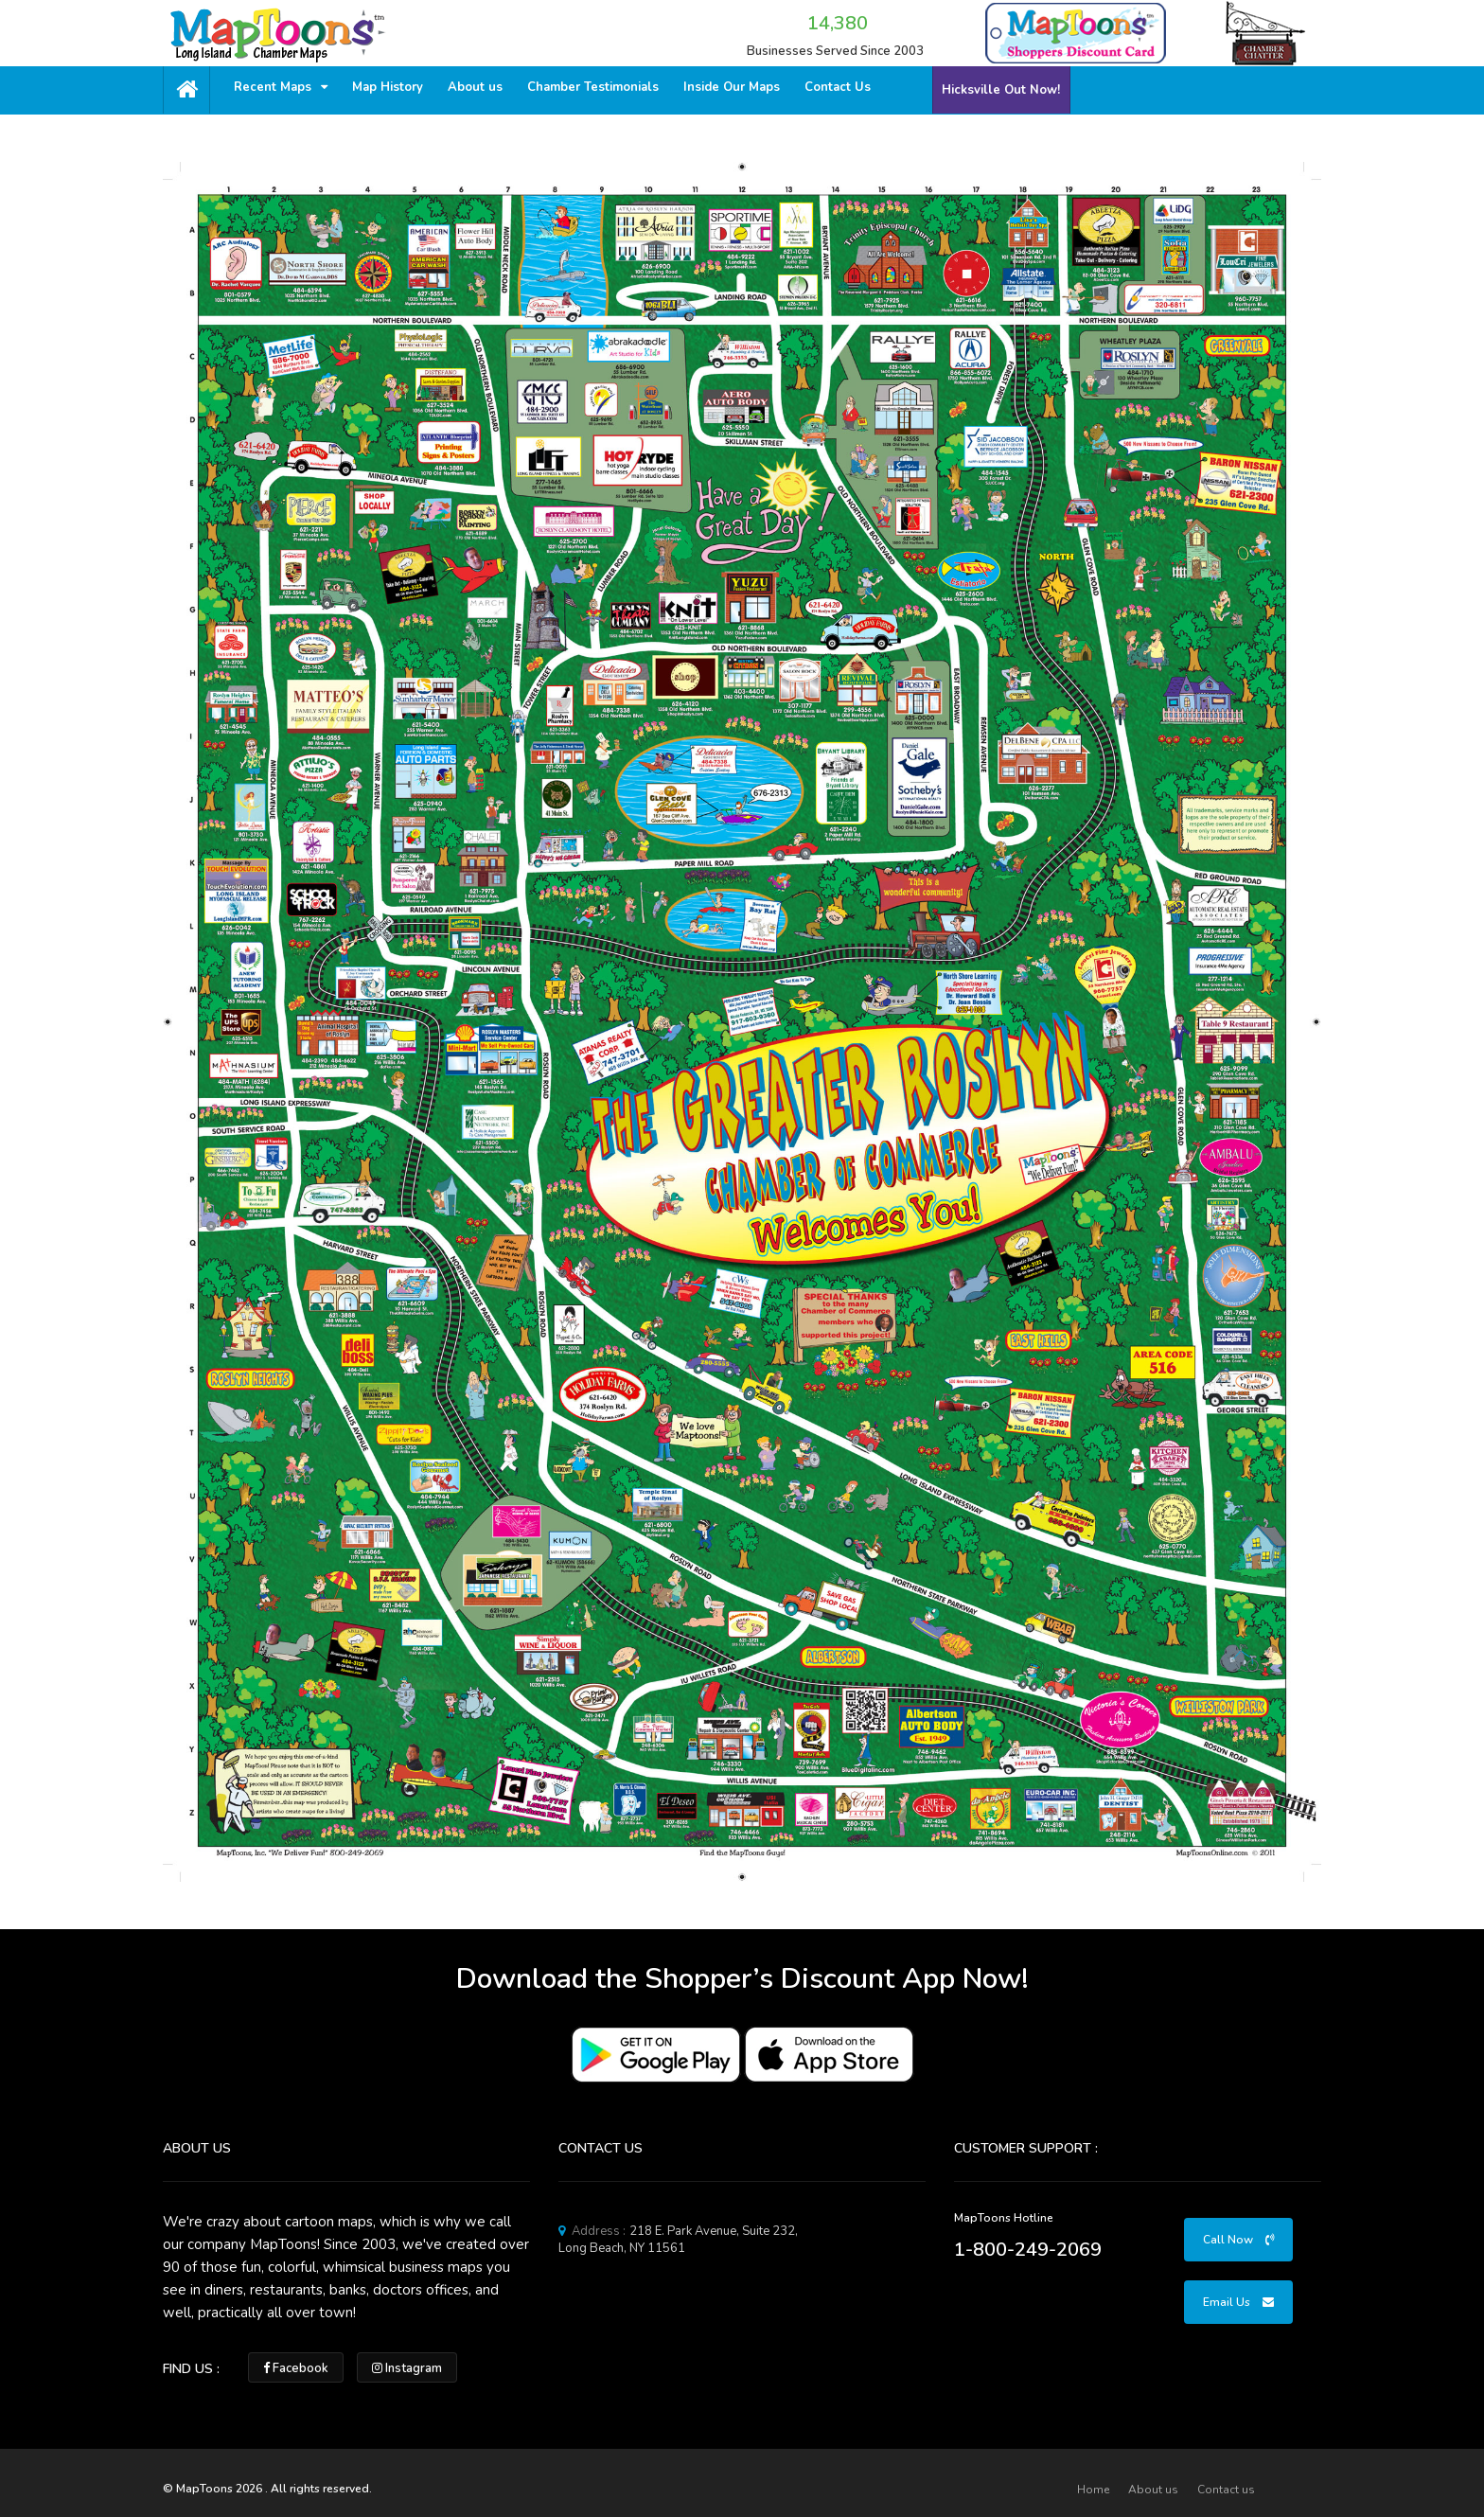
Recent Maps (280, 87)
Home (1093, 2489)
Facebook (295, 2368)
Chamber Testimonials (593, 87)
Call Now (1238, 2239)
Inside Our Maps (731, 87)
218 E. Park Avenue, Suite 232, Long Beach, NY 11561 (678, 2240)
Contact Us (837, 87)
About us (475, 87)
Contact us (1226, 2489)
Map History (387, 87)
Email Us (1238, 2302)
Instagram (407, 2368)
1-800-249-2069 (1028, 2249)
